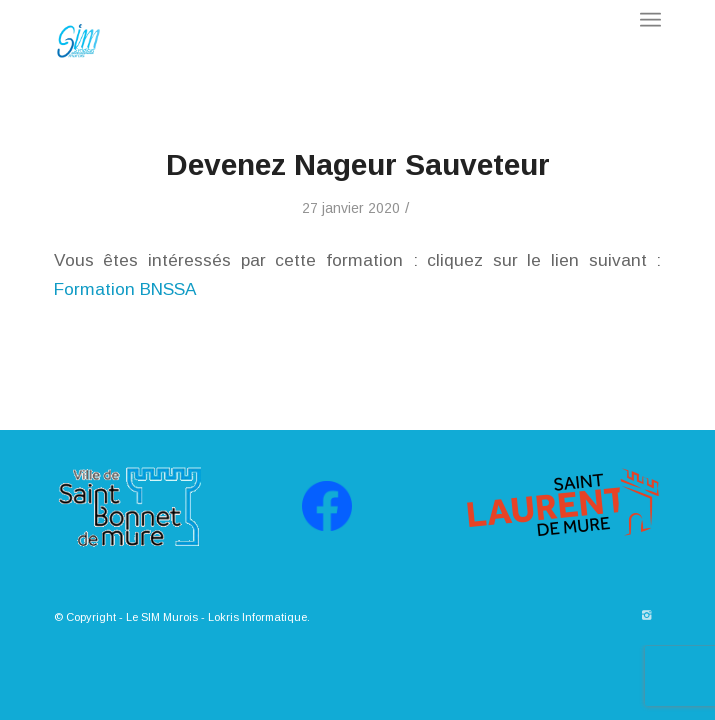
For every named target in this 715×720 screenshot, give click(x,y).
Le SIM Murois (162, 617)
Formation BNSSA (125, 289)
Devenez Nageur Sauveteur (358, 164)
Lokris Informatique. (259, 617)
